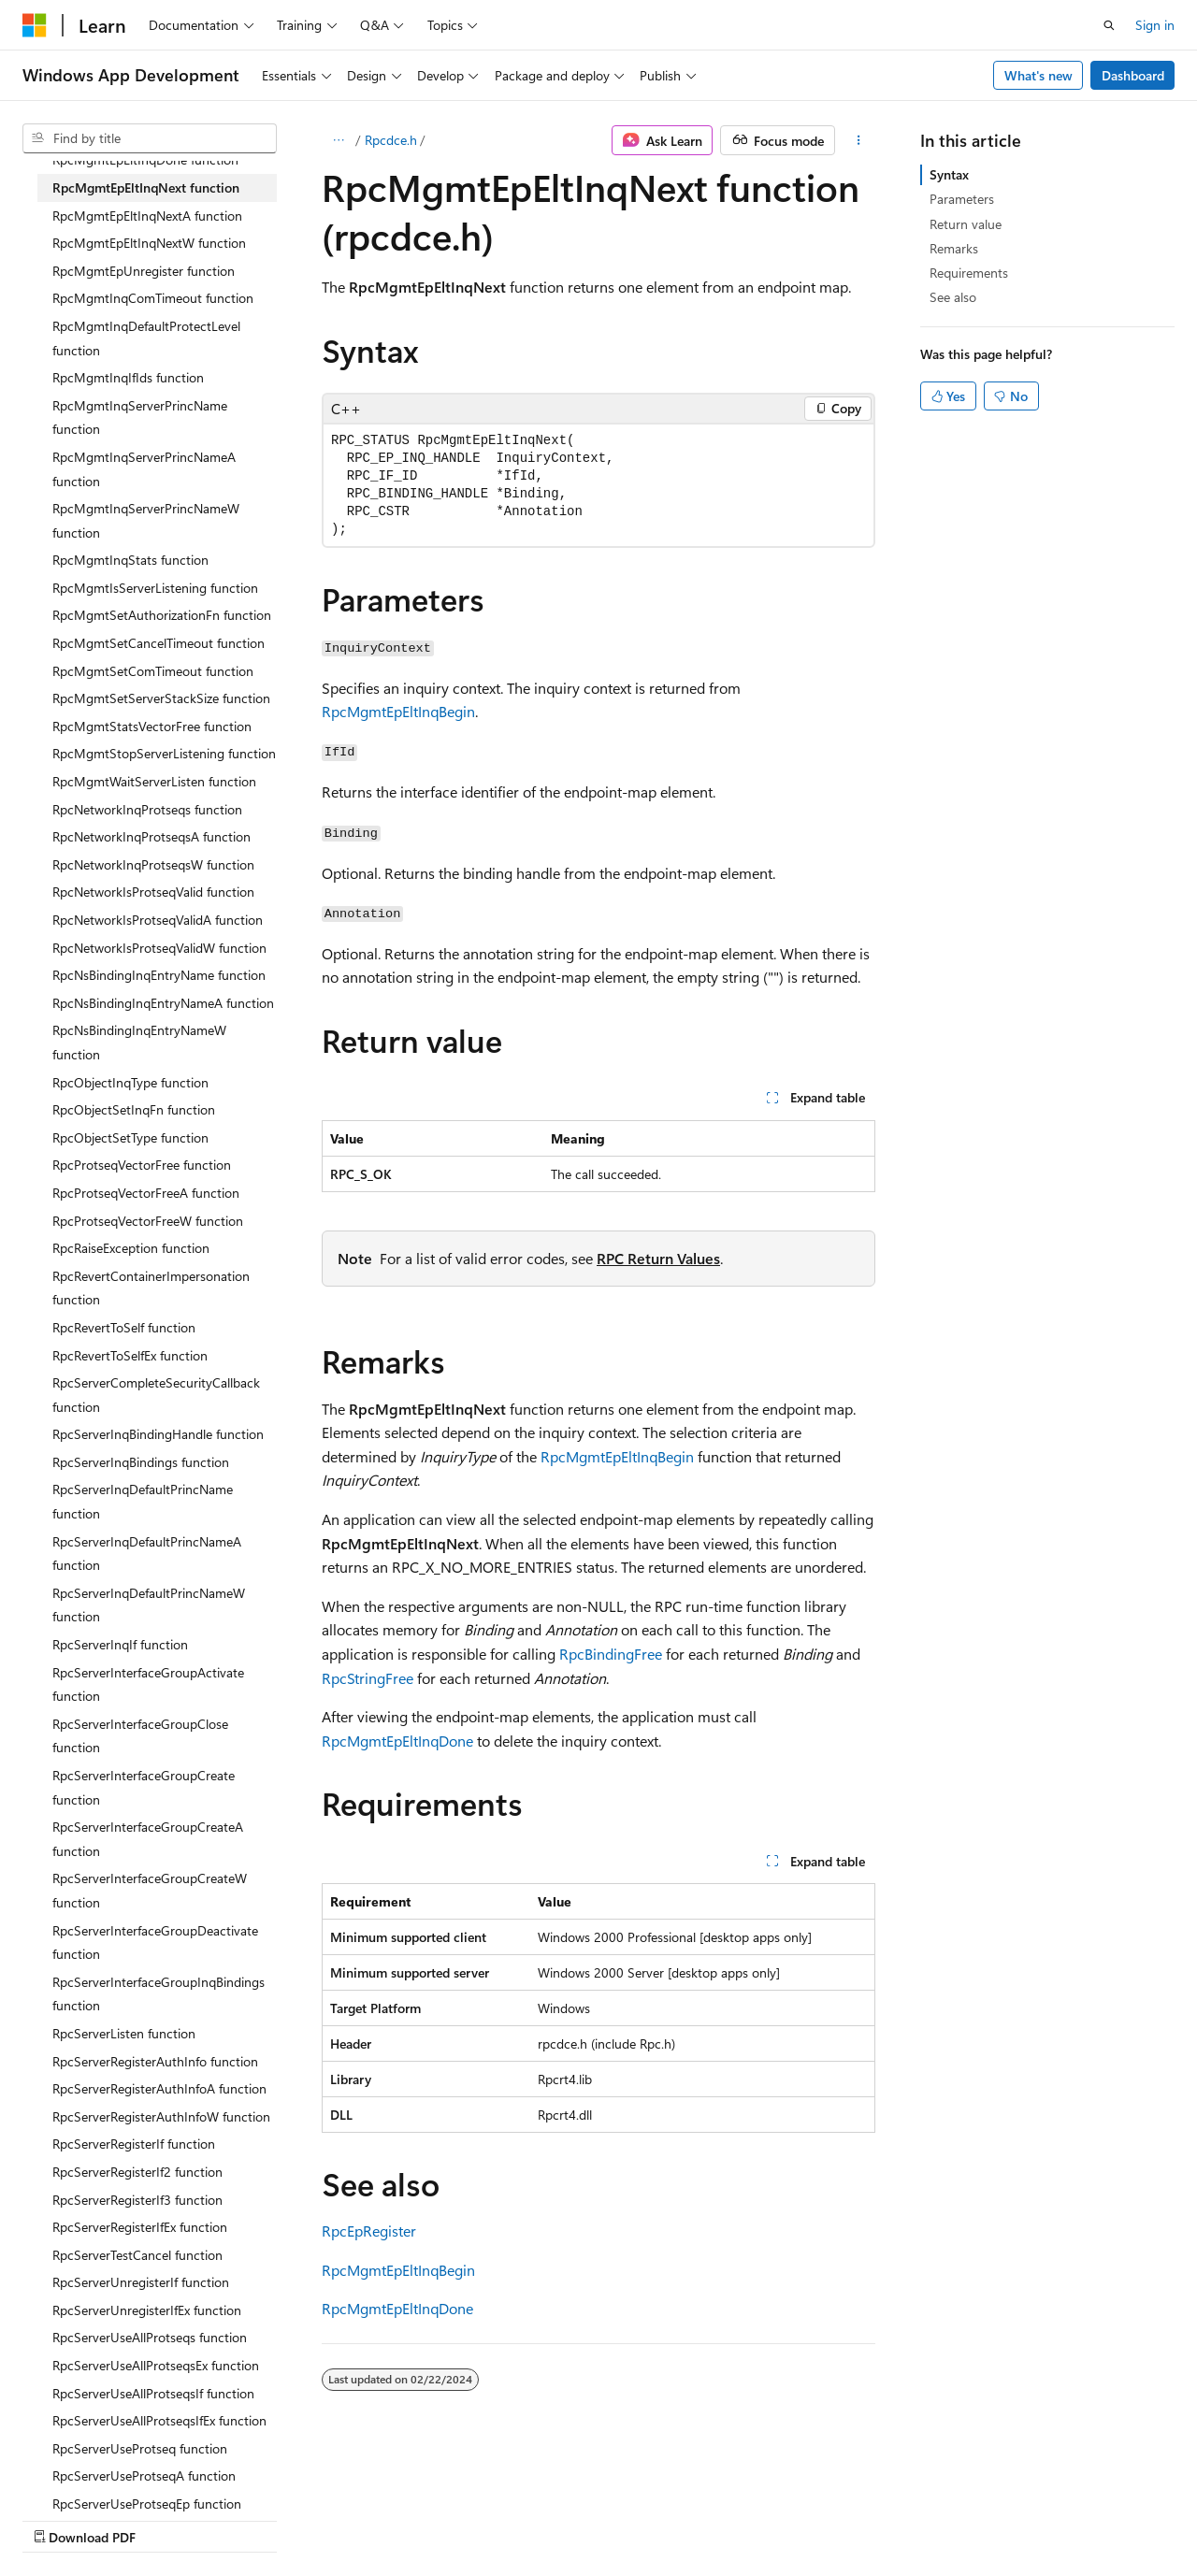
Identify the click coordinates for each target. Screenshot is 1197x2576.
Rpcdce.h (391, 140)
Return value (966, 224)
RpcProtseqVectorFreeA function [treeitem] (145, 1193)
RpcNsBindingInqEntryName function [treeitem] (159, 975)
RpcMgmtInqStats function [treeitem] (130, 559)
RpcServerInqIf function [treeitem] (120, 1644)
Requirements (969, 272)
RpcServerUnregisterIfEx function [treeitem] (146, 2310)
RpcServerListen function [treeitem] (123, 2033)
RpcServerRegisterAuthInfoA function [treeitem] (159, 2088)
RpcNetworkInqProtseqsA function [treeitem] (151, 836)
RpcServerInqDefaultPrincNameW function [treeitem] (148, 1605)
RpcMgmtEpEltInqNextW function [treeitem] (149, 243)
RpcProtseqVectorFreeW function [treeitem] (147, 1221)
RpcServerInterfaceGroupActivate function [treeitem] (148, 1684)
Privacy (408, 2518)
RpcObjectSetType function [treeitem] (130, 1137)
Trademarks (594, 2518)
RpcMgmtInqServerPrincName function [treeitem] (139, 417)
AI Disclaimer (59, 2518)
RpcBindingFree (610, 1653)
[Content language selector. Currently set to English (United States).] (108, 2474)
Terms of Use (502, 2518)
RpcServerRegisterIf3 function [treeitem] (137, 2200)
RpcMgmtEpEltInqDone (397, 1740)
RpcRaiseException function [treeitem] (130, 1248)
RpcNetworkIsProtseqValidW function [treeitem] (159, 948)
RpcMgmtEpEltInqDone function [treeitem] (145, 159)
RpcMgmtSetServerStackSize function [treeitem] (161, 698)
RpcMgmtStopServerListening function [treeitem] (164, 753)
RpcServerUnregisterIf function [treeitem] (140, 2282)
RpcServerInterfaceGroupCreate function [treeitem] (143, 1787)
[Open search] (1109, 25)
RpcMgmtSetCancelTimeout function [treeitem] (158, 643)
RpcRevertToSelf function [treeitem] (123, 1327)
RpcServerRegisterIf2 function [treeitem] (137, 2171)
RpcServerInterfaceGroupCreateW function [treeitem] (149, 1890)
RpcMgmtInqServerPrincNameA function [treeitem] (144, 469)
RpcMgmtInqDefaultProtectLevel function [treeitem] (146, 338)
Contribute (335, 2518)
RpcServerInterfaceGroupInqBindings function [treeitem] (158, 1994)
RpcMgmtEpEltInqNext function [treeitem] (145, 187)
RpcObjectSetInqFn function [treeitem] (133, 1109)
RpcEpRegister (369, 2230)
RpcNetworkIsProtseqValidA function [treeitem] (157, 919)
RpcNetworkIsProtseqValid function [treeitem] (153, 891)
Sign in (1155, 25)
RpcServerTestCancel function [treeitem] (137, 2255)
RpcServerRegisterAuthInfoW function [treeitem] (161, 2116)
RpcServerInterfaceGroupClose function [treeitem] (140, 1736)
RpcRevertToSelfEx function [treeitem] (130, 1355)
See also (953, 297)
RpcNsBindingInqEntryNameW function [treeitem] (139, 1042)
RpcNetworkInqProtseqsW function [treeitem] (153, 864)
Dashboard (1133, 75)
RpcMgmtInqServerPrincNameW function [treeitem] (145, 520)
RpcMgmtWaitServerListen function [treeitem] (154, 781)
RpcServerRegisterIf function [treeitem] (133, 2143)
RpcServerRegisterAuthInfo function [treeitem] (155, 2061)
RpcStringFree (367, 1678)
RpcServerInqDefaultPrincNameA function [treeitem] (146, 1554)
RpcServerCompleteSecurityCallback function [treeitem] (156, 1395)
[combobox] (149, 138)
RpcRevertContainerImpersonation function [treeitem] (151, 1288)
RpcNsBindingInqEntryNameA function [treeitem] (163, 1003)
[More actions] (859, 140)
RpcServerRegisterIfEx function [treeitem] (139, 2227)
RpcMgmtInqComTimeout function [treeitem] (152, 298)
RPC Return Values (658, 1258)
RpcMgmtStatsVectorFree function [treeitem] (152, 726)
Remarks (954, 248)
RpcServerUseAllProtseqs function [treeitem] (149, 2337)
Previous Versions (170, 2518)
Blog (254, 2518)
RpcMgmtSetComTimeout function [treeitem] (152, 671)
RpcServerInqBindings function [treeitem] (140, 1462)
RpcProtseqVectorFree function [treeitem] (141, 1164)
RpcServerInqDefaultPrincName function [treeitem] (142, 1501)
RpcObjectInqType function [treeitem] (130, 1082)
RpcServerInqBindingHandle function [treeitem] (158, 1434)
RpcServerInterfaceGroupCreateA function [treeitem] (147, 1839)
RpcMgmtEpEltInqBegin (398, 711)
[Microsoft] (34, 25)
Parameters (962, 199)
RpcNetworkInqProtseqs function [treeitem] (147, 809)
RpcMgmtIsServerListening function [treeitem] (155, 588)
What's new (1038, 75)
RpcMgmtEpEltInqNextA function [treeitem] (147, 215)
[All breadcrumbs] (338, 140)
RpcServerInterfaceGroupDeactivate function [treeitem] (155, 1942)
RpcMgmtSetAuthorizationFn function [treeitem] (161, 615)
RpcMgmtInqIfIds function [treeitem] (128, 377)
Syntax (949, 174)
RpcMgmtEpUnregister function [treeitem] (143, 271)
